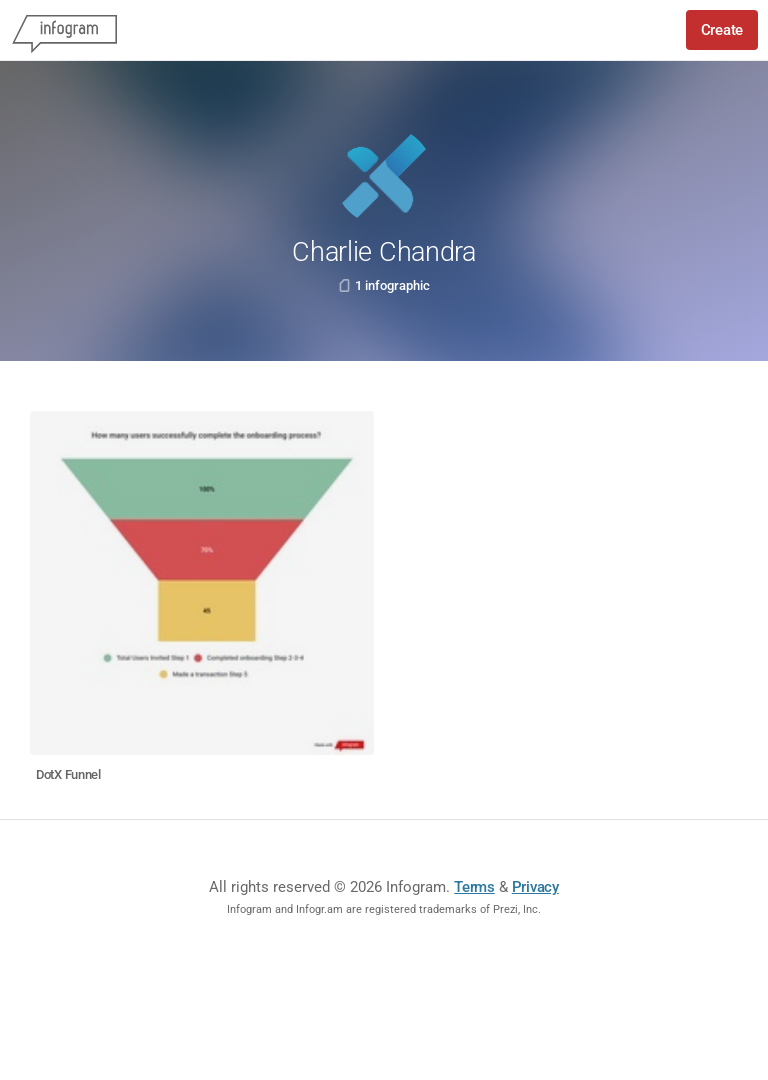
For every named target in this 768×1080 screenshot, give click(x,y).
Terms (474, 887)
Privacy (535, 887)
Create (722, 30)
